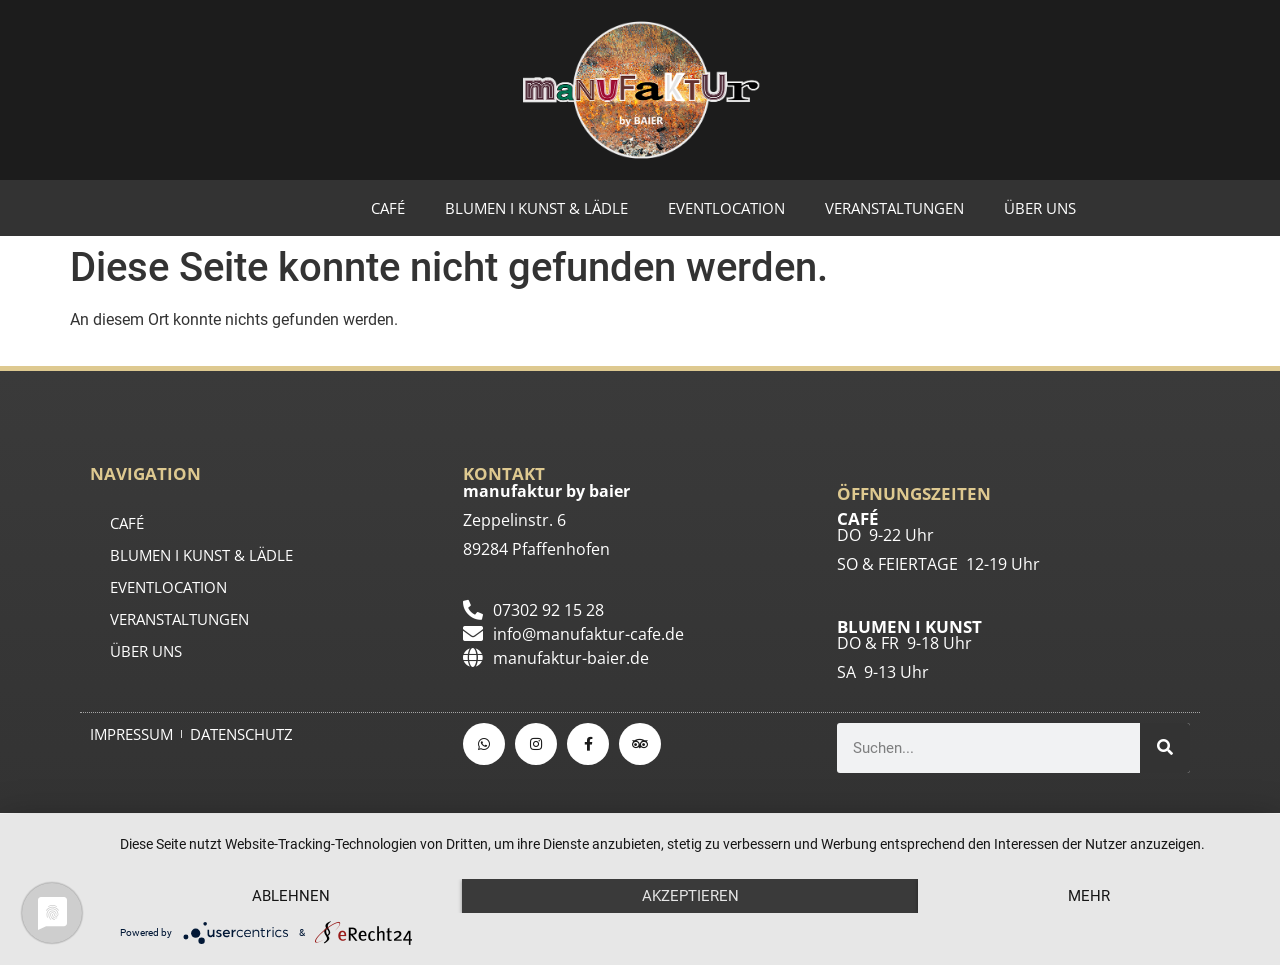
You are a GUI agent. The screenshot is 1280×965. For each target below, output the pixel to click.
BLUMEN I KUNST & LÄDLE (536, 208)
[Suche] (1165, 748)
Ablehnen (291, 896)
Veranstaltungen (894, 208)
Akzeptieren (690, 896)
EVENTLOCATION (726, 208)
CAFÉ (388, 208)
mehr (1089, 896)
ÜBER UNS (1040, 208)
